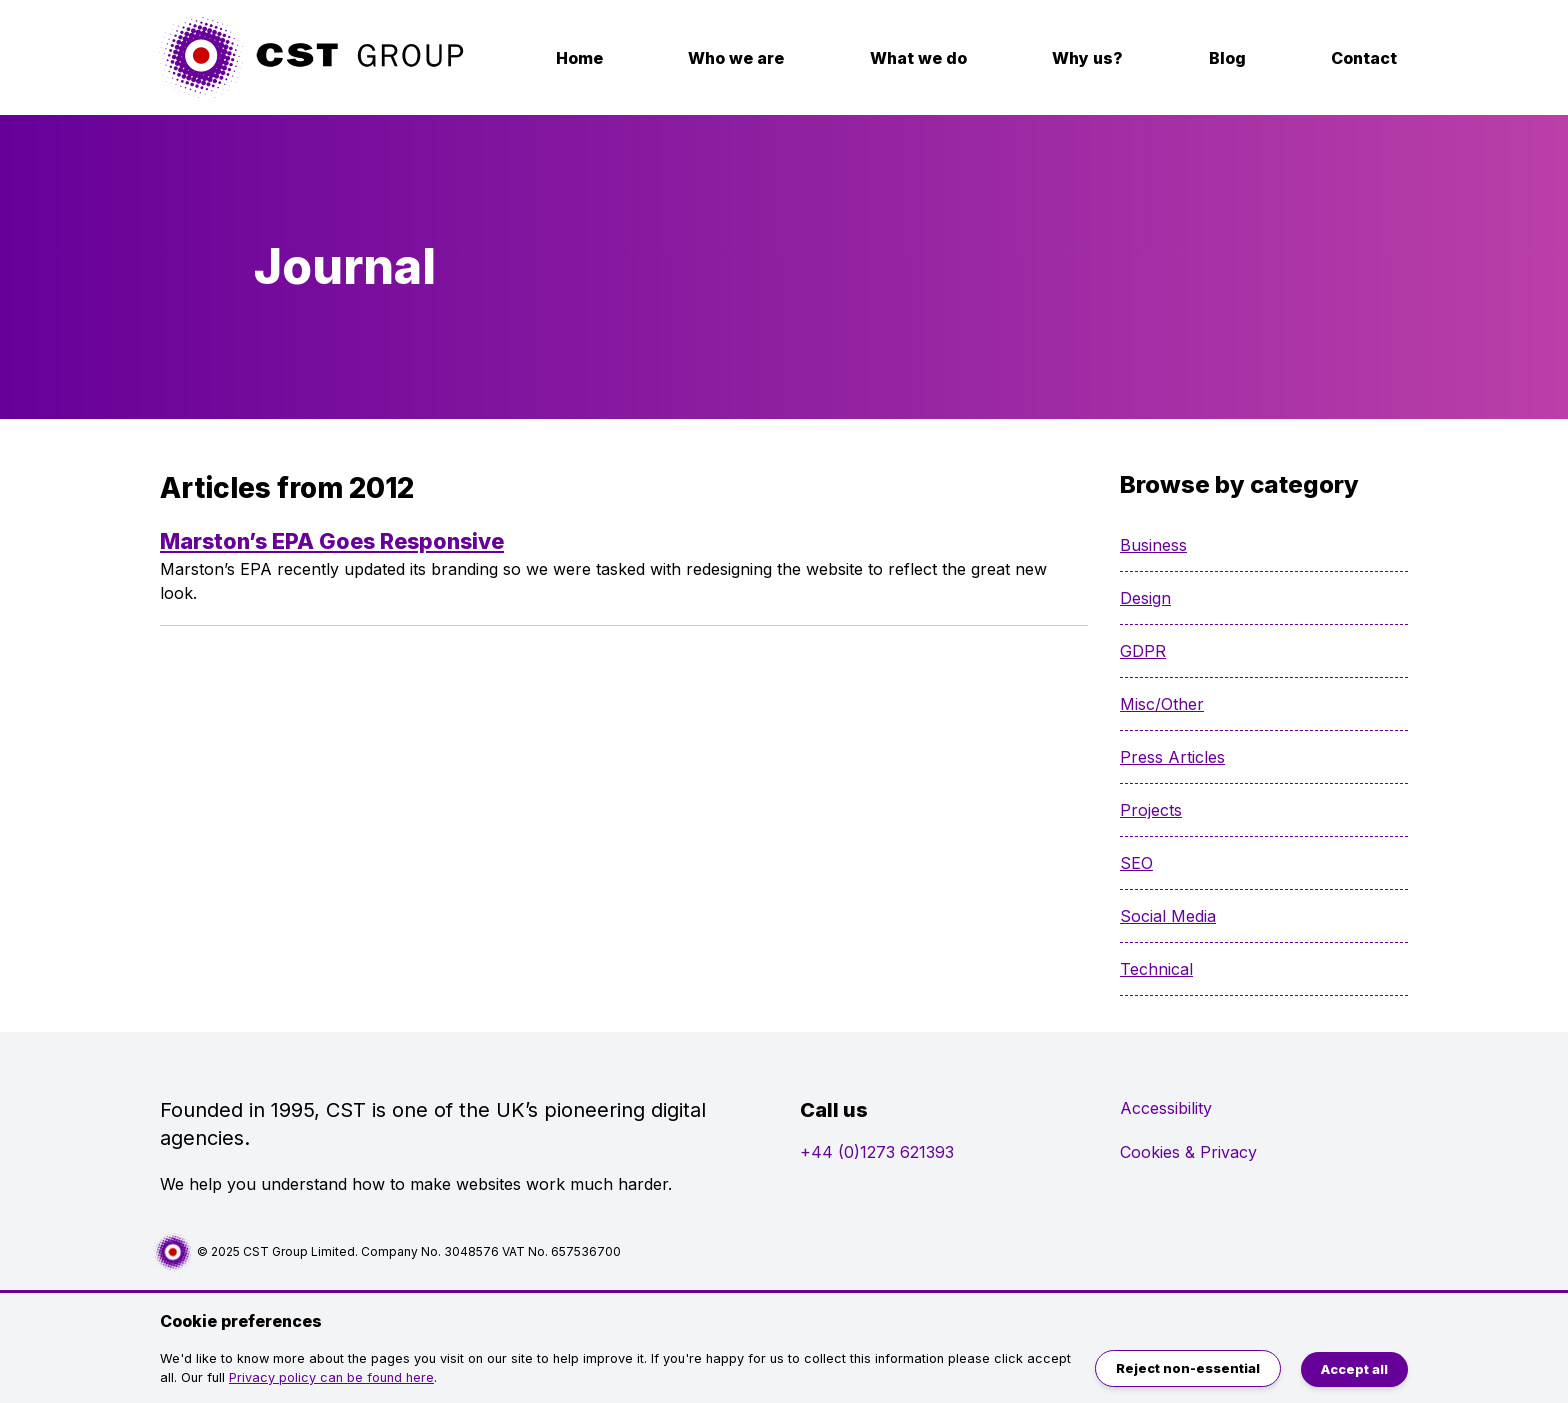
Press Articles (1172, 757)
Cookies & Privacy (1188, 1152)
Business (1153, 545)
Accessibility (1166, 1108)
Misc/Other (1162, 704)
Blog (1227, 58)
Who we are (736, 58)
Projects (1151, 810)
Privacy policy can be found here (331, 1377)
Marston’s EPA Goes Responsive (332, 541)
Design (1145, 598)
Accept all (1354, 1369)
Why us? (1087, 58)
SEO (1136, 863)
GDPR (1143, 651)
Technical (1156, 969)
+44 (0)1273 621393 (877, 1152)
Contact (1364, 58)
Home (579, 58)
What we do (918, 58)
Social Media (1168, 916)
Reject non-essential (1188, 1368)
